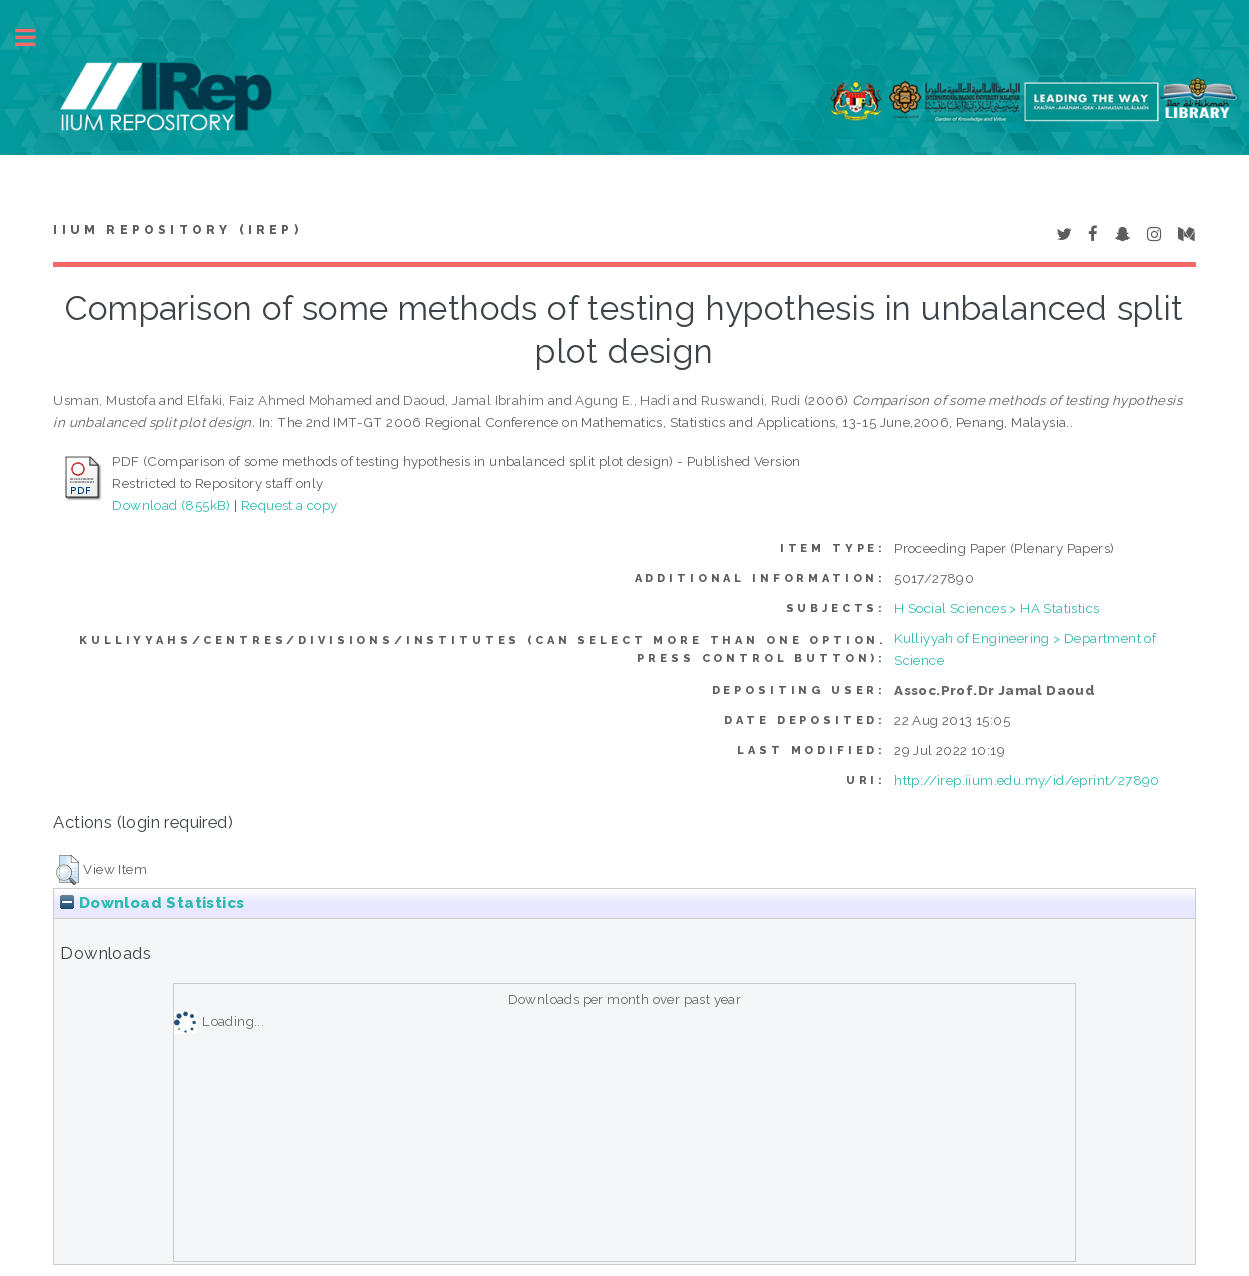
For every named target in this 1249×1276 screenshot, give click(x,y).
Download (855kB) (171, 505)
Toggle (36, 37)
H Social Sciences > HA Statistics (996, 608)
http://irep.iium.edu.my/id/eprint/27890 (1027, 780)
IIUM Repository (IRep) (177, 230)
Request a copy (289, 505)
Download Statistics (152, 903)
